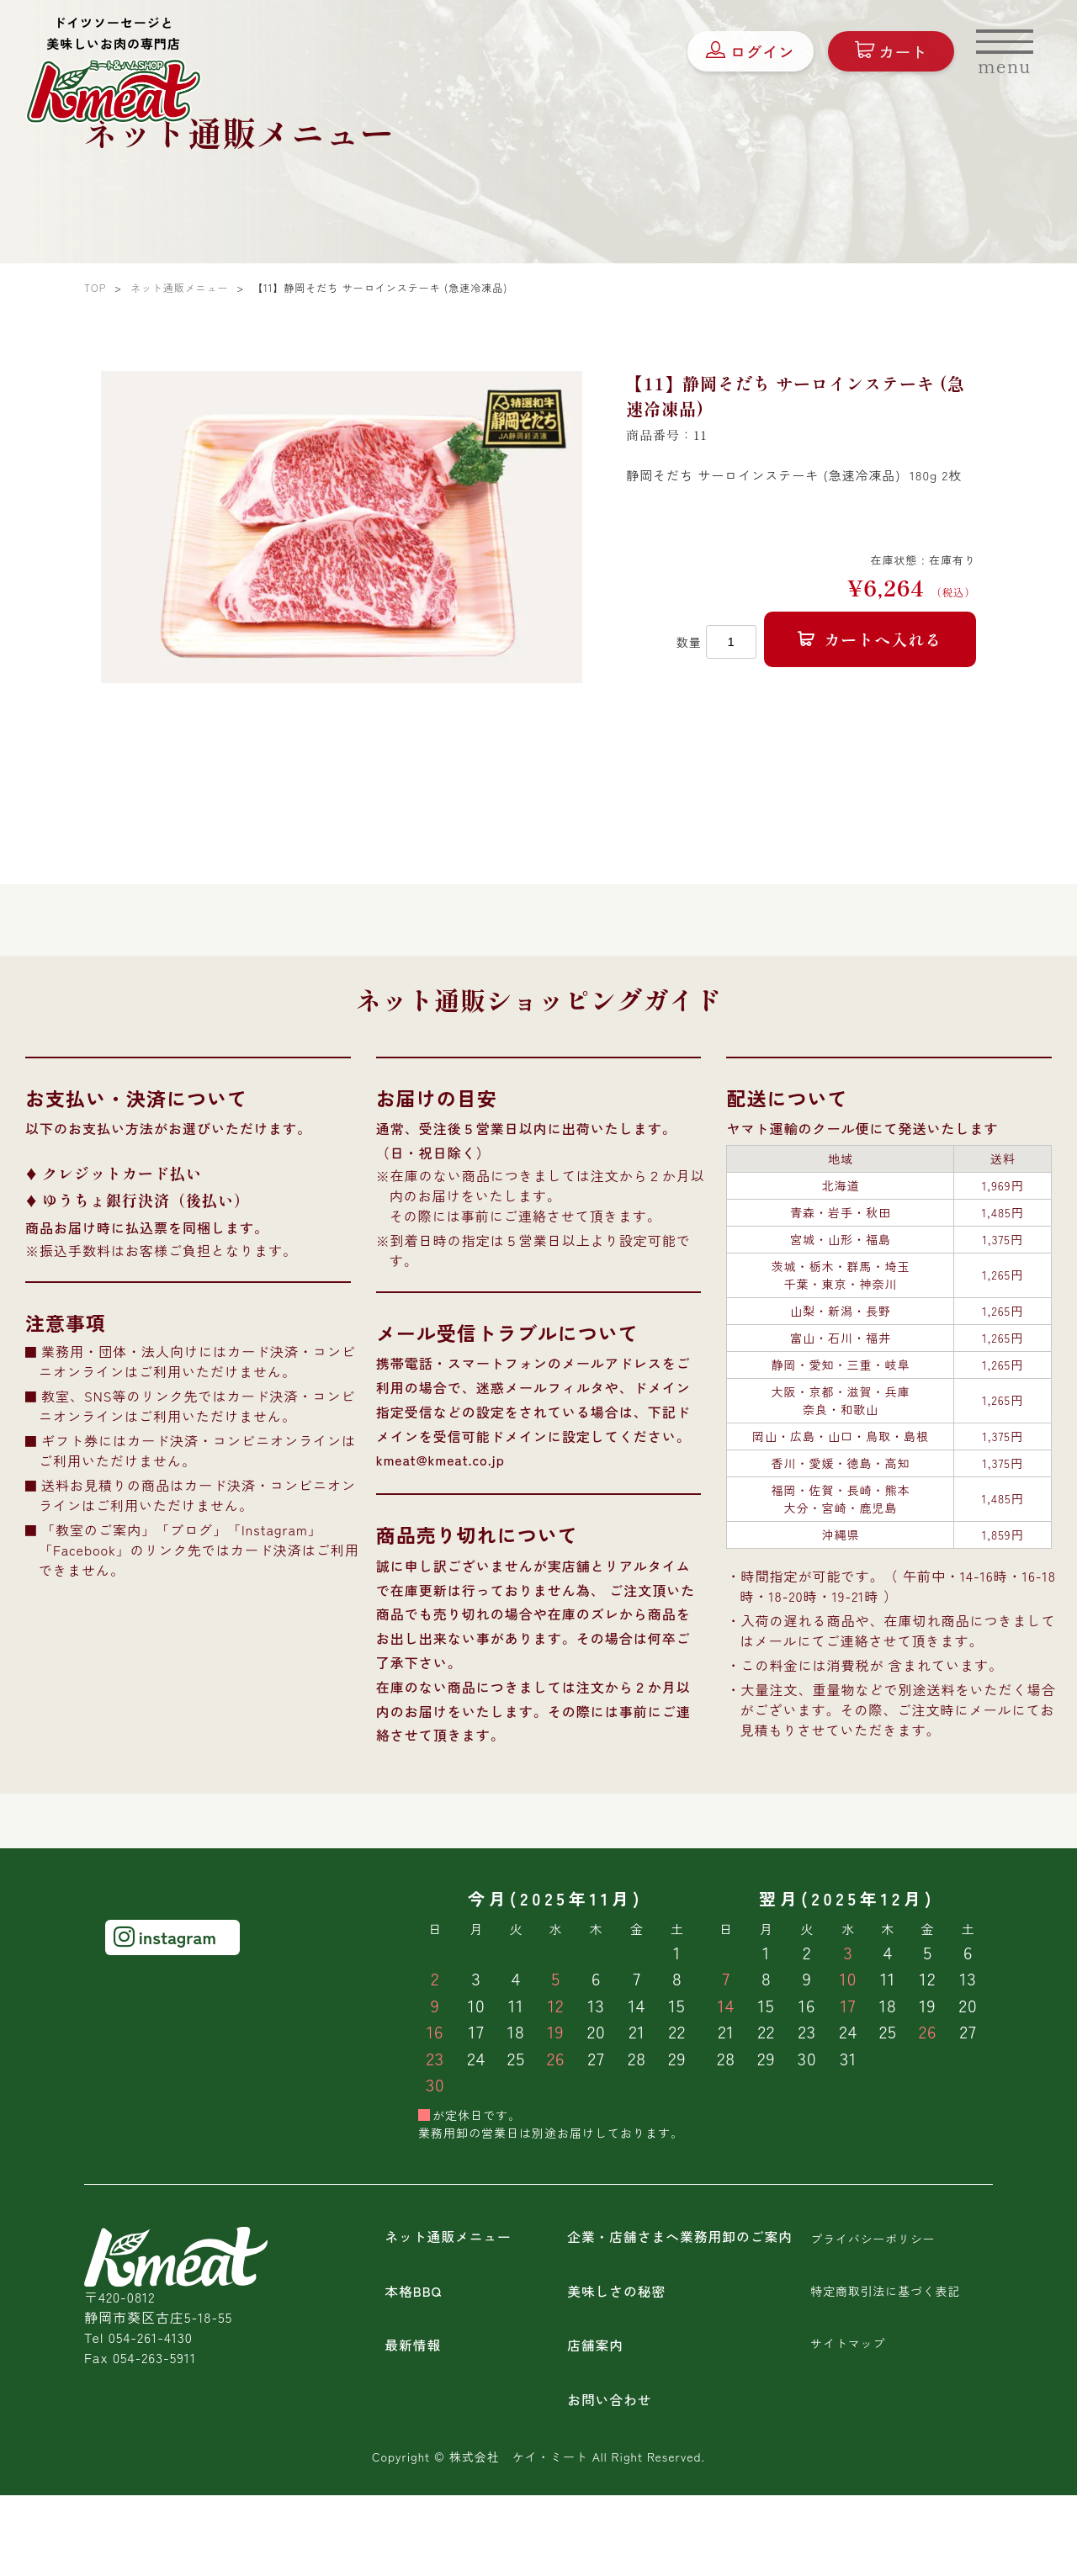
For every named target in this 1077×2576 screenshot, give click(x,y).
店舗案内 (595, 2345)
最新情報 (413, 2345)
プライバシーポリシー (873, 2238)
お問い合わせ (610, 2398)
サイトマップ (848, 2341)
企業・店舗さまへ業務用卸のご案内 (681, 2237)
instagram (165, 1936)
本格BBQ (414, 2291)
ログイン (747, 53)
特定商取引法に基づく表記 (886, 2290)
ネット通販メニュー (449, 2237)
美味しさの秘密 (617, 2291)
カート (889, 53)
